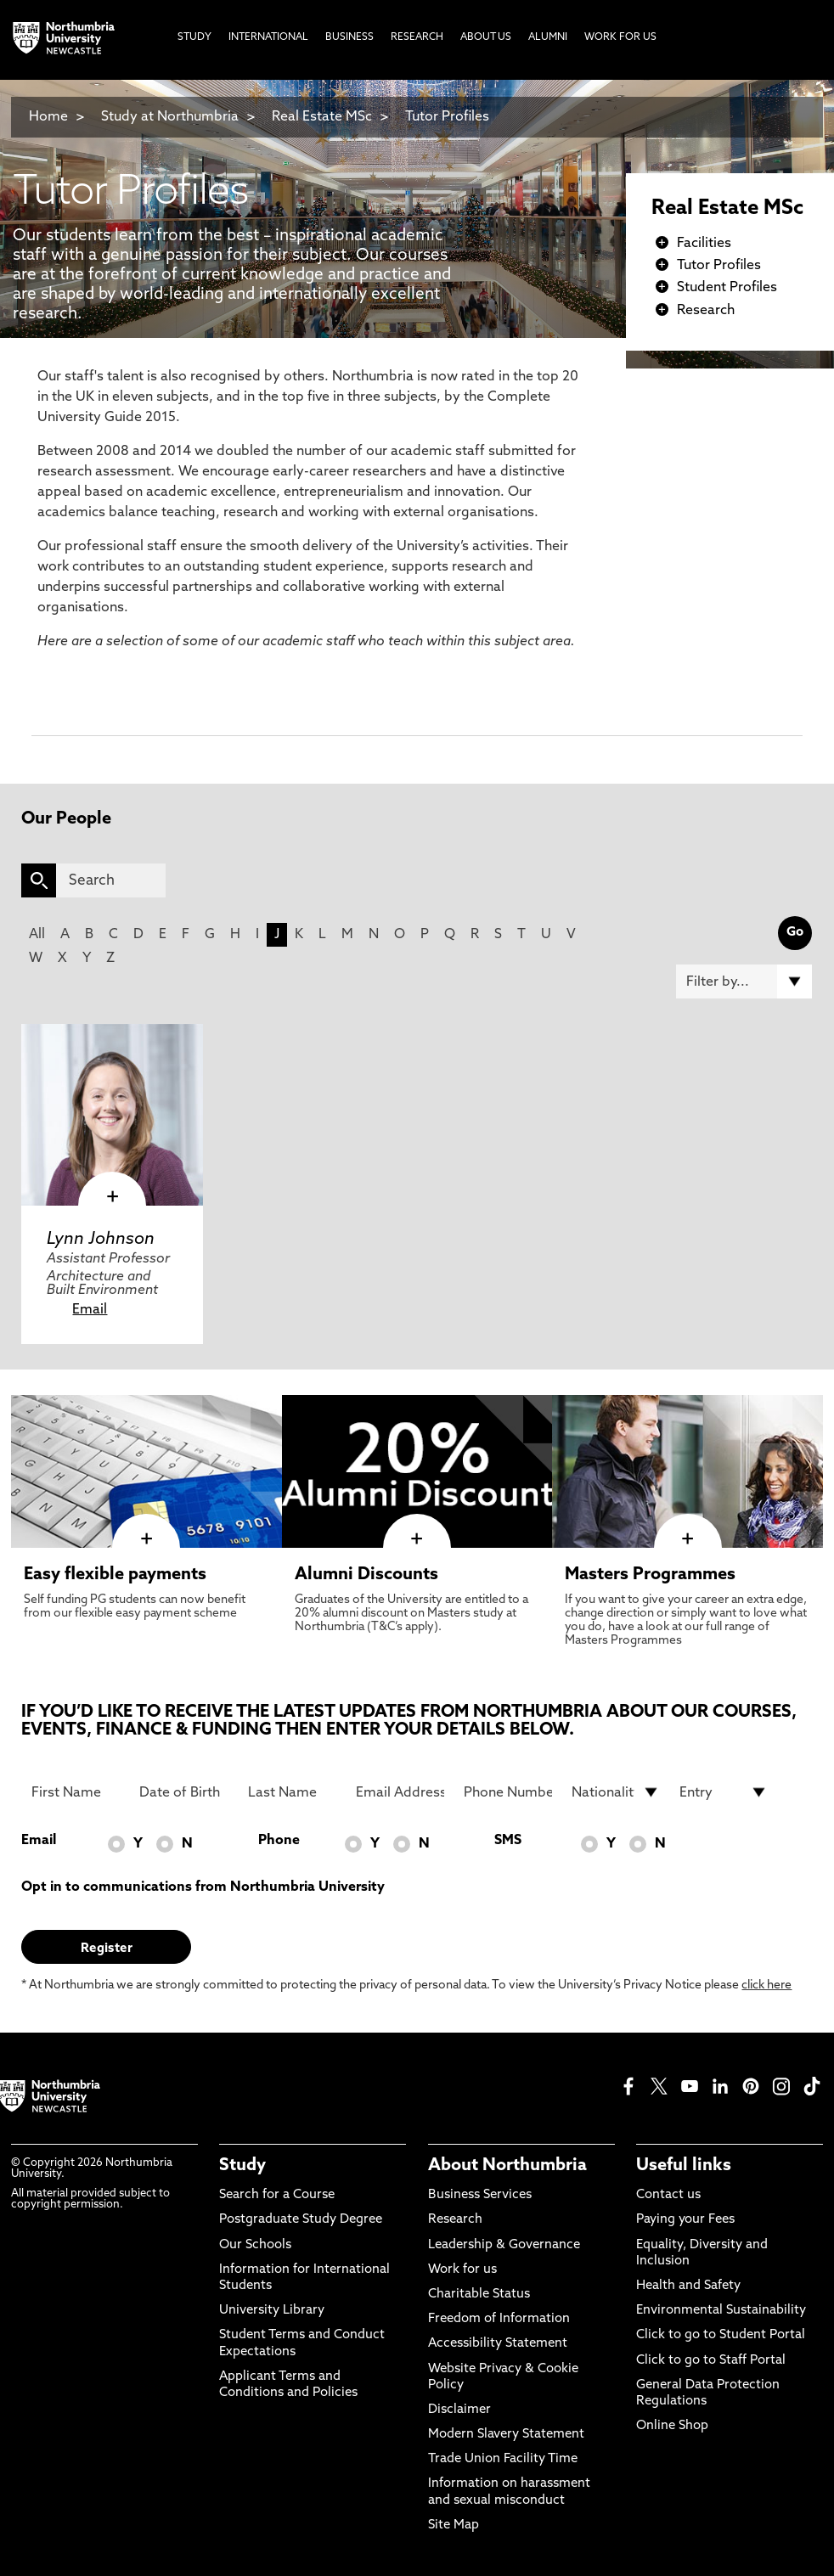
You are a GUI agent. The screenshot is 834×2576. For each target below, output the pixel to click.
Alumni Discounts (366, 1574)
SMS (507, 1841)
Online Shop (672, 2426)
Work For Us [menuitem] (620, 37)
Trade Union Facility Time (503, 2459)
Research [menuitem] (417, 37)
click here (766, 1985)
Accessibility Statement (497, 2343)
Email (89, 1310)
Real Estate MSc (322, 117)
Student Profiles (727, 288)
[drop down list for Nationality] (615, 1792)
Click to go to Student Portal (720, 2335)
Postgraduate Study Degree (300, 2219)
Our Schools (255, 2245)
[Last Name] (292, 1792)
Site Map (453, 2525)
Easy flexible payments (115, 1574)
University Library (271, 2310)
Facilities (704, 243)
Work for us (462, 2270)
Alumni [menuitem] (547, 37)
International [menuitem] (268, 37)
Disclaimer (459, 2410)
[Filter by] (744, 981)
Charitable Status (479, 2294)
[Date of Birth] (183, 1792)
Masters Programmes (650, 1574)
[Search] (110, 880)
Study (242, 2165)
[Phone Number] (508, 1792)
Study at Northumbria (170, 117)
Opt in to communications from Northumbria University (203, 1887)
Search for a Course (277, 2195)
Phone (279, 1841)
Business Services (480, 2195)
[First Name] (75, 1792)
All (37, 935)
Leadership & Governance (504, 2245)
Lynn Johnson (101, 1239)
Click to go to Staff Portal (711, 2360)
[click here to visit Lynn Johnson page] (112, 1115)
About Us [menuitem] (485, 37)
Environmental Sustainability (721, 2310)
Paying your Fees (685, 2219)
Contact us (668, 2195)
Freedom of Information (499, 2319)
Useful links (683, 2165)
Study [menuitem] (194, 37)
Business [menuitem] (349, 37)
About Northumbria (507, 2165)
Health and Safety (688, 2286)
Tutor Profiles (447, 117)
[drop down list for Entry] (723, 1792)
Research (706, 311)
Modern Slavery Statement (506, 2434)
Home (48, 117)
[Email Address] (400, 1792)
